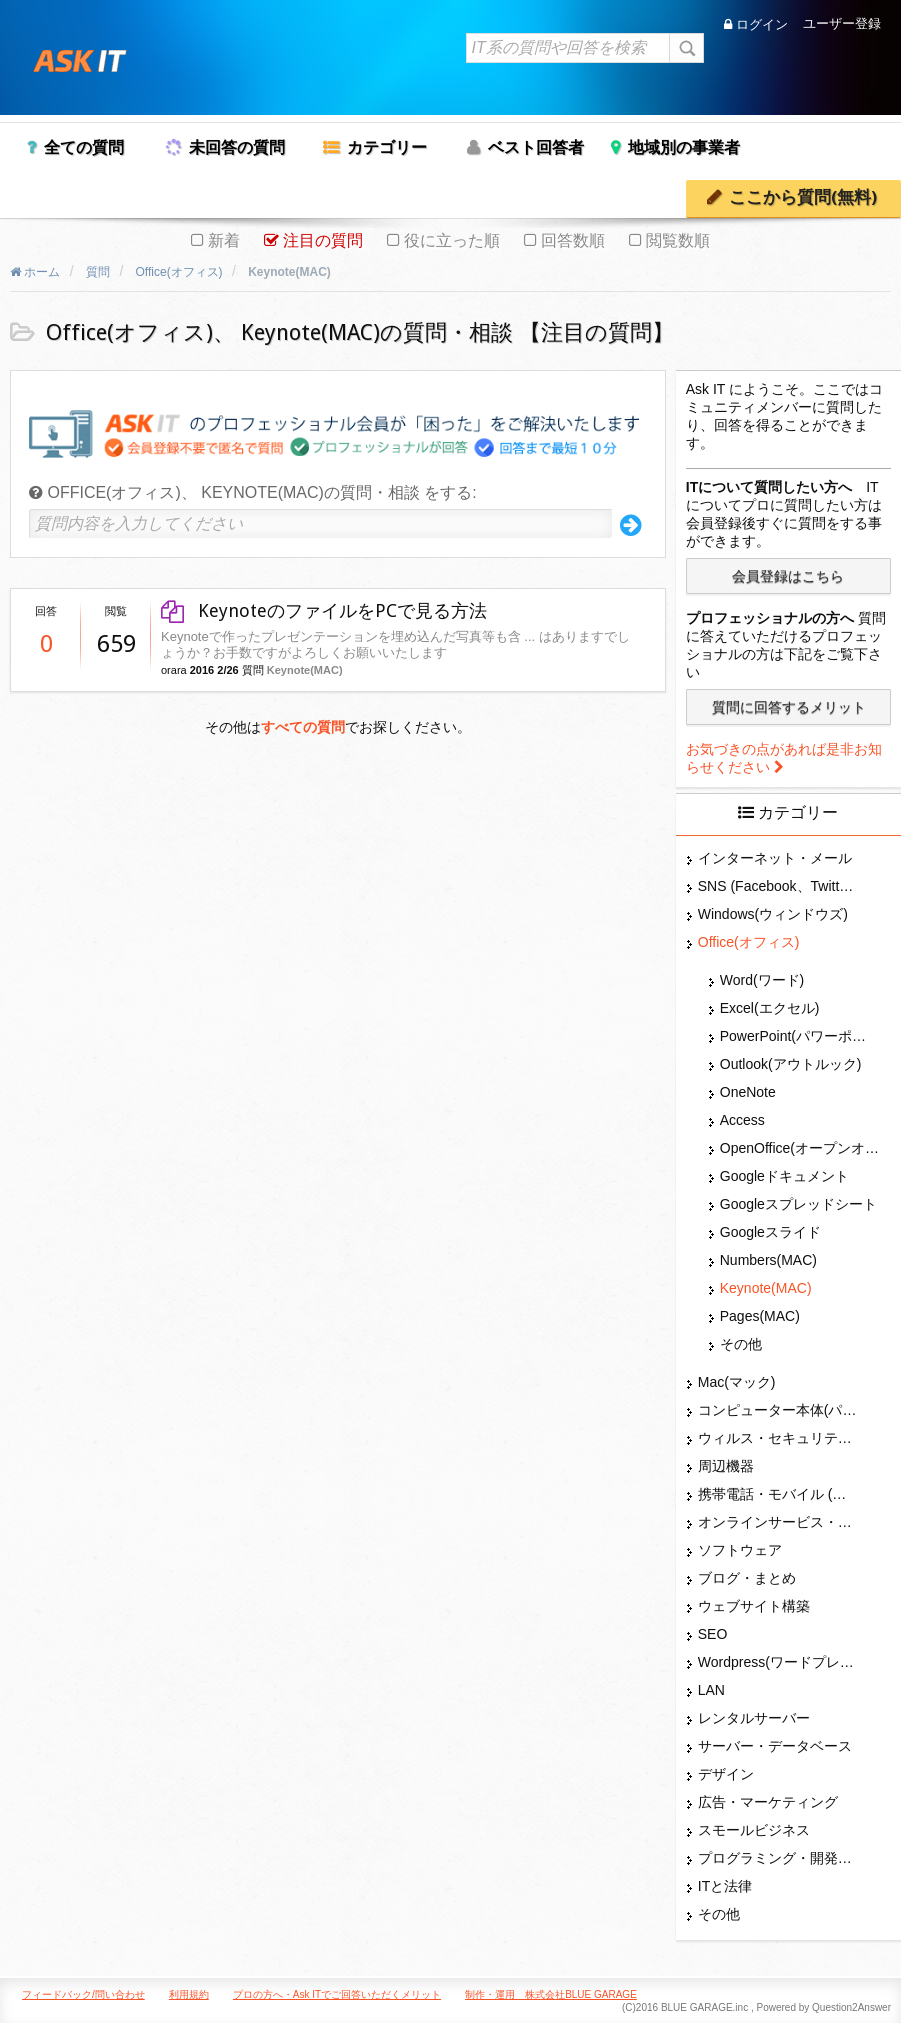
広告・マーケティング (768, 1802)
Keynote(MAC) (305, 670)
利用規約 (189, 1994)
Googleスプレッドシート (798, 1204)
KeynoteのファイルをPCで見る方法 (324, 610)
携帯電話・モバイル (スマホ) (778, 1494)
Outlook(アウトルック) (791, 1064)
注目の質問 (323, 240)
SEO (713, 1634)
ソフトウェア (740, 1550)
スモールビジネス (754, 1830)
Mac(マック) (737, 1382)
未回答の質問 (237, 147)
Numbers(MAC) (768, 1260)
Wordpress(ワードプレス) (778, 1662)
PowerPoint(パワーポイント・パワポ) (800, 1036)
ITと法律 (725, 1886)
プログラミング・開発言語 (778, 1858)
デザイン (726, 1774)
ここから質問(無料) (803, 197)
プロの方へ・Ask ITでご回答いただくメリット (337, 1994)
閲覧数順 (678, 240)
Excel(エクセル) (770, 1008)
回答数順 (573, 240)
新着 (224, 240)
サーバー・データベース (775, 1746)
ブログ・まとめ (747, 1578)
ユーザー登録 (842, 24)
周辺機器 (726, 1466)
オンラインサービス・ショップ (778, 1522)
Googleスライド (770, 1232)
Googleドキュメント (784, 1176)
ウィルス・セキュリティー (778, 1438)
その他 (741, 1344)
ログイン (756, 24)
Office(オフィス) (749, 942)
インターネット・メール (775, 858)
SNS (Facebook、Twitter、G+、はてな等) (778, 886)
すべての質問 (303, 727)
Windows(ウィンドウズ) (773, 914)
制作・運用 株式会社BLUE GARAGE (551, 1994)
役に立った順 (452, 240)
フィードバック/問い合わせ (83, 1994)
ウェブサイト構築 (754, 1606)
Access (742, 1120)
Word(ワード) (762, 980)
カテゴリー (387, 147)
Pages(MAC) (760, 1316)
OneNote (748, 1092)
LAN (711, 1690)
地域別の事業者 (684, 147)
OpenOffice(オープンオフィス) (800, 1148)
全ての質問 (84, 147)
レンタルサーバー (754, 1718)
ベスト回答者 (536, 147)
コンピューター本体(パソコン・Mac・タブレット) (778, 1410)
